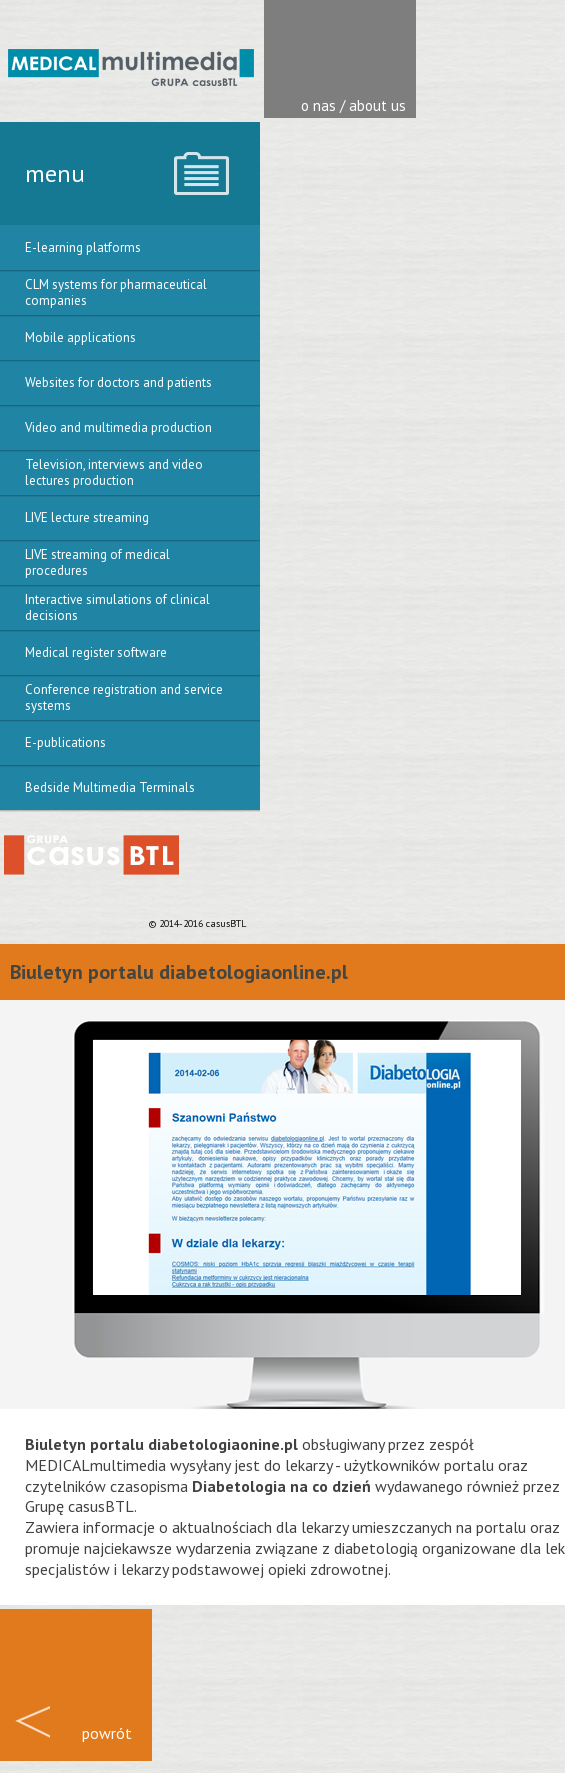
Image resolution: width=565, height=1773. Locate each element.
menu (55, 173)
